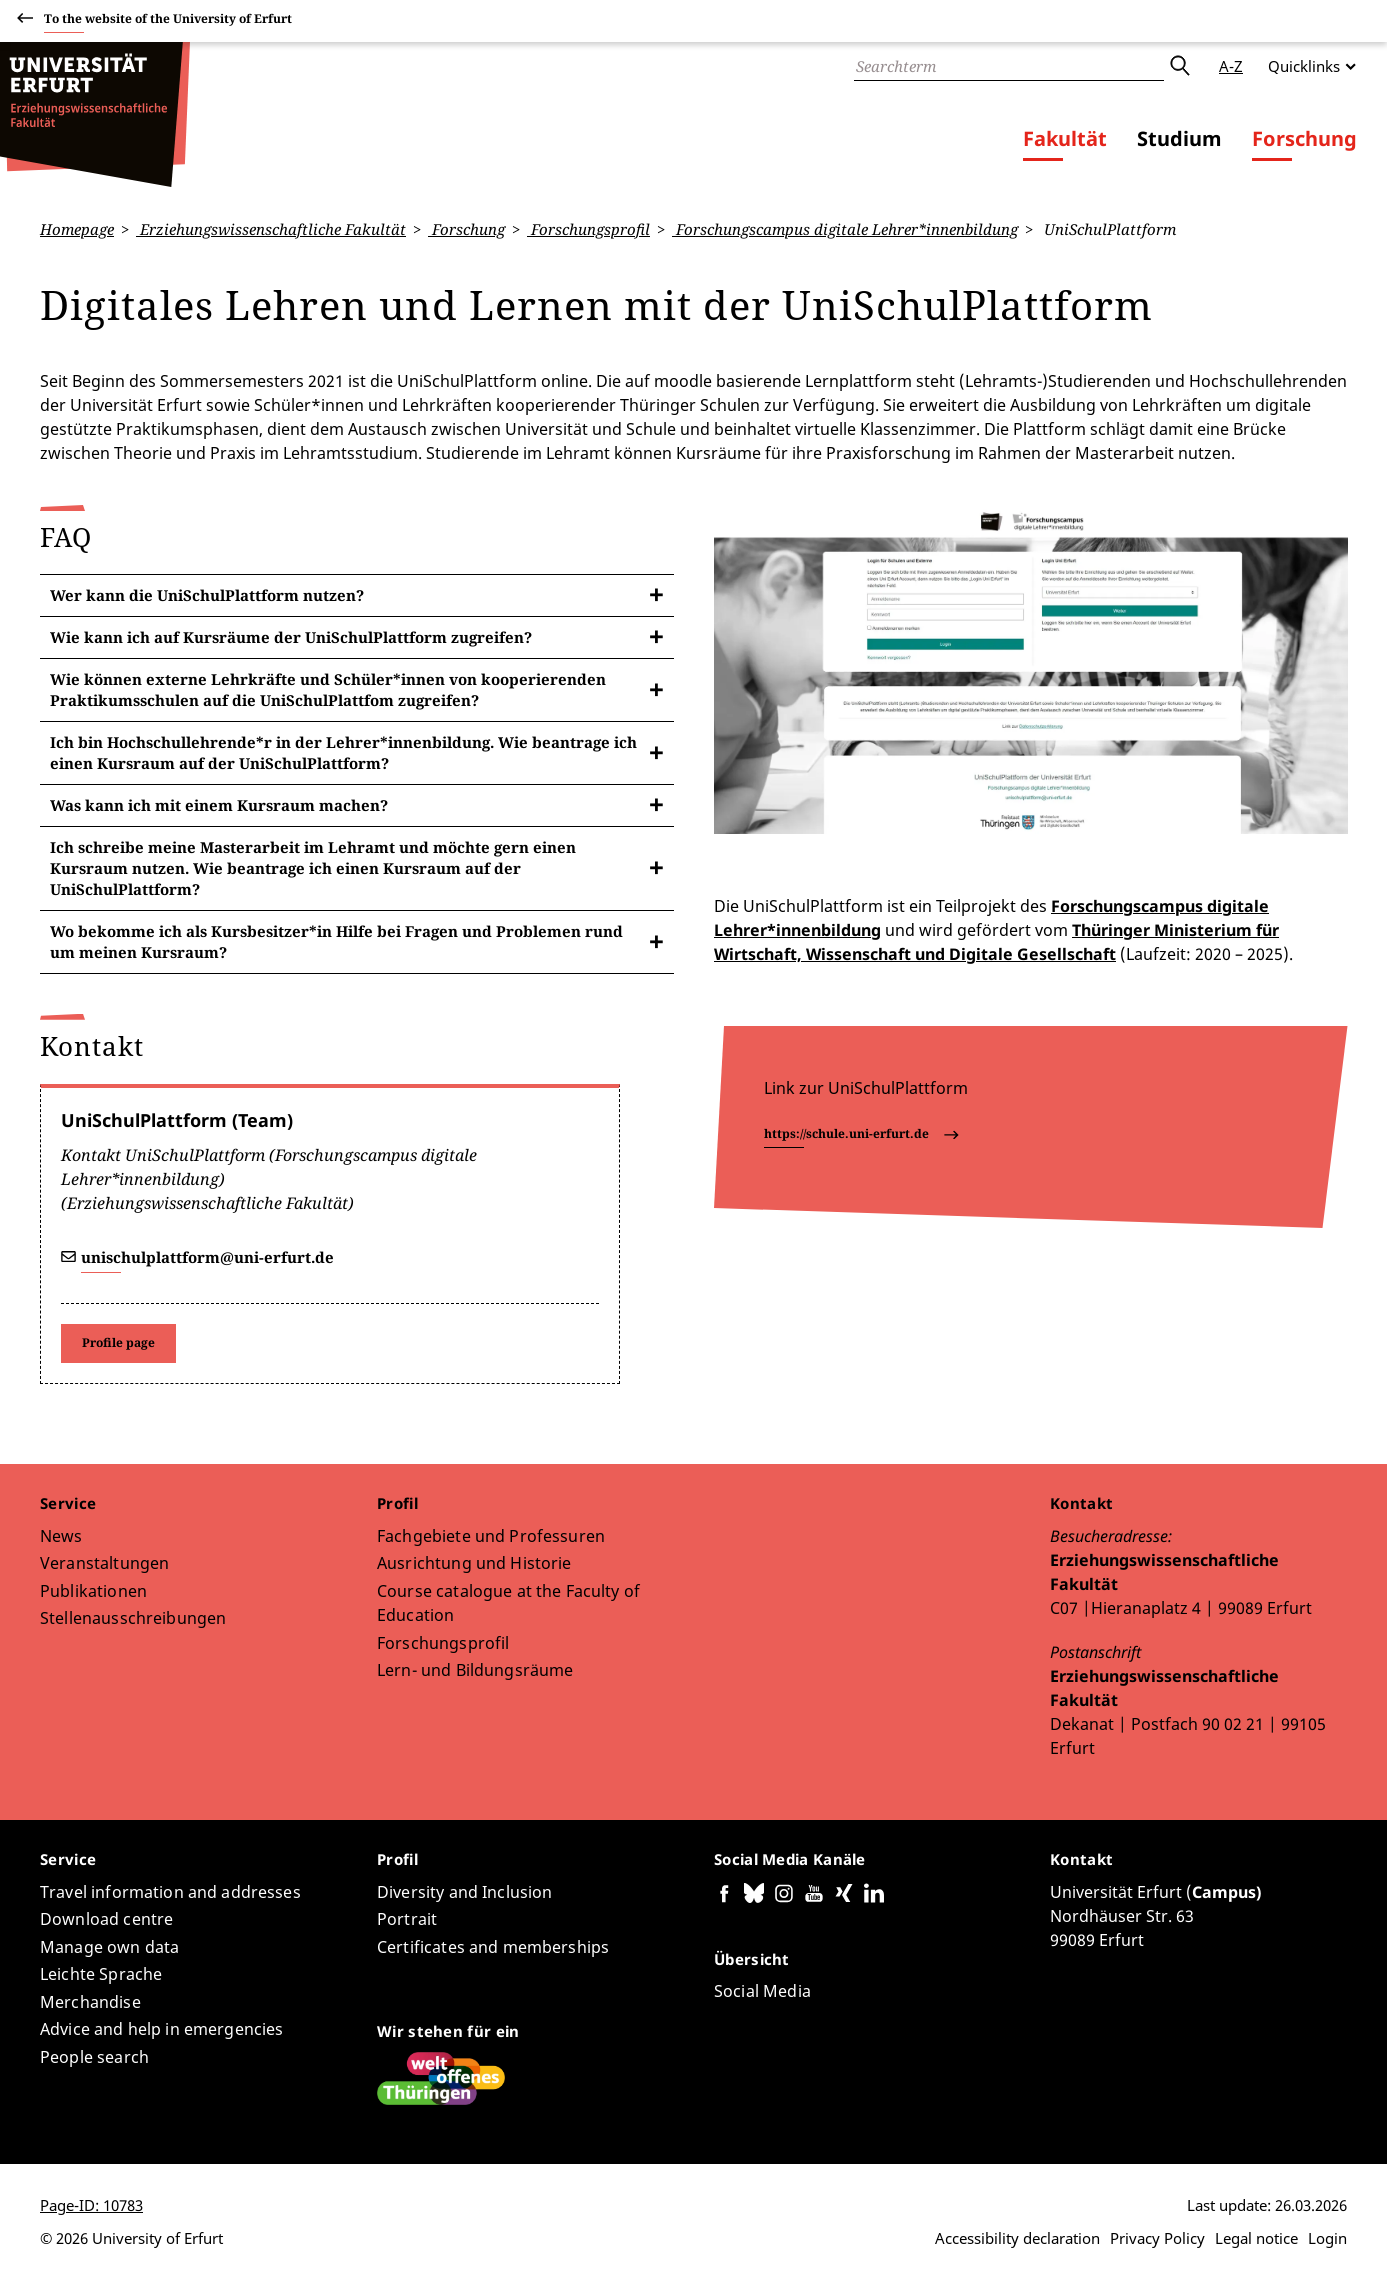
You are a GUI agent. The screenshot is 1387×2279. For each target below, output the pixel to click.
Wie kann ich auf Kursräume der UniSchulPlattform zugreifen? (291, 636)
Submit (1179, 66)
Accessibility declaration (1017, 2238)
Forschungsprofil (588, 229)
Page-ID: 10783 (91, 2205)
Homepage (77, 229)
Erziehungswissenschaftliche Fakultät (271, 229)
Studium (1179, 138)
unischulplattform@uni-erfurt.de (207, 1256)
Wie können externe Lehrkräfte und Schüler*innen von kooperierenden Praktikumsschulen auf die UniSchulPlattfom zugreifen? (328, 688)
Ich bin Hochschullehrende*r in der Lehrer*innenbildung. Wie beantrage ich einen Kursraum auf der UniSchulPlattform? (343, 751)
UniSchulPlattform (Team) (177, 1119)
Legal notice (1256, 2238)
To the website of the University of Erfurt (168, 21)
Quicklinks (1304, 66)
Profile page (118, 1342)
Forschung (1304, 138)
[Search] (1009, 66)
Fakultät (1065, 138)
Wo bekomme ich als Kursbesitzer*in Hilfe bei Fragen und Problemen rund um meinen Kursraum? (336, 940)
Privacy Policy (1157, 2238)
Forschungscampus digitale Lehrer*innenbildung (845, 229)
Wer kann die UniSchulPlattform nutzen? (207, 594)
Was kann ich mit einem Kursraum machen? (219, 804)
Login (1327, 2238)
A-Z (1231, 66)
